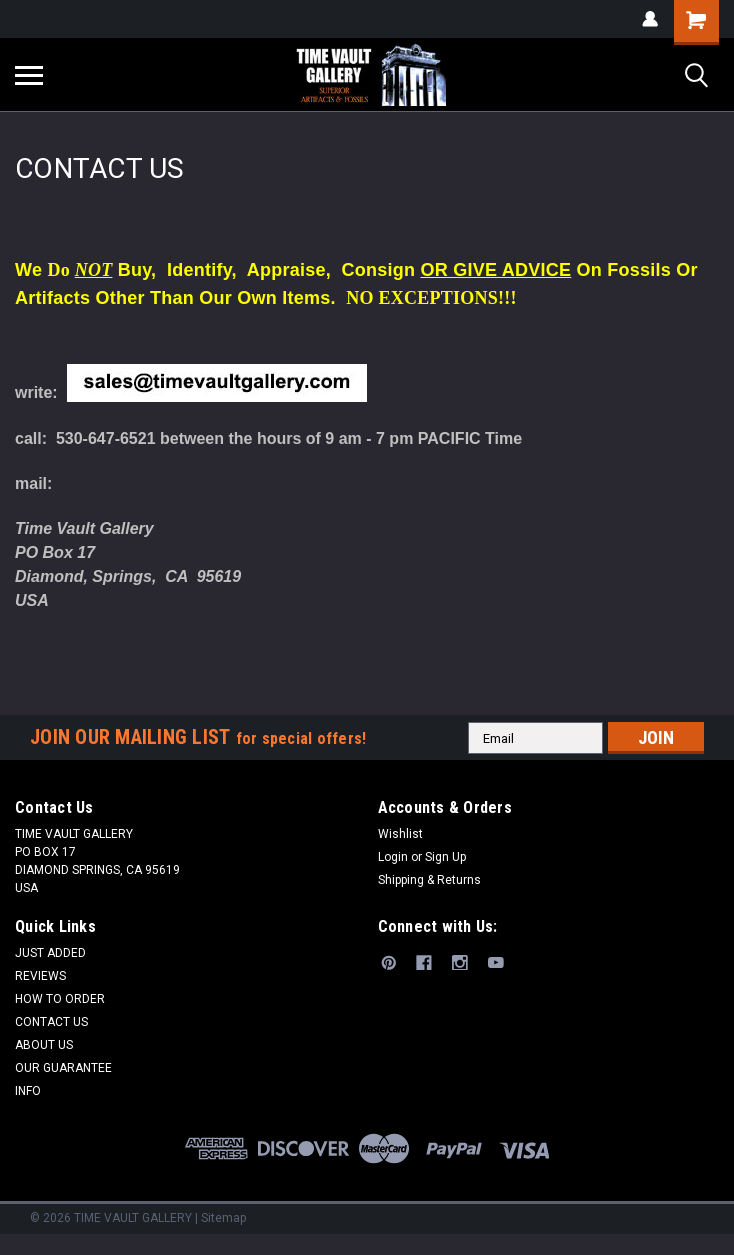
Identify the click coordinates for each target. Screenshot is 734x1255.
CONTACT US (51, 1022)
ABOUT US (44, 1045)
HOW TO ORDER (60, 999)
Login (393, 857)
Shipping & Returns (429, 880)
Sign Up (445, 857)
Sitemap (223, 1218)
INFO (28, 1091)
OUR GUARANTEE (63, 1068)
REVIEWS (40, 976)
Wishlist (400, 834)
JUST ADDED (50, 953)
